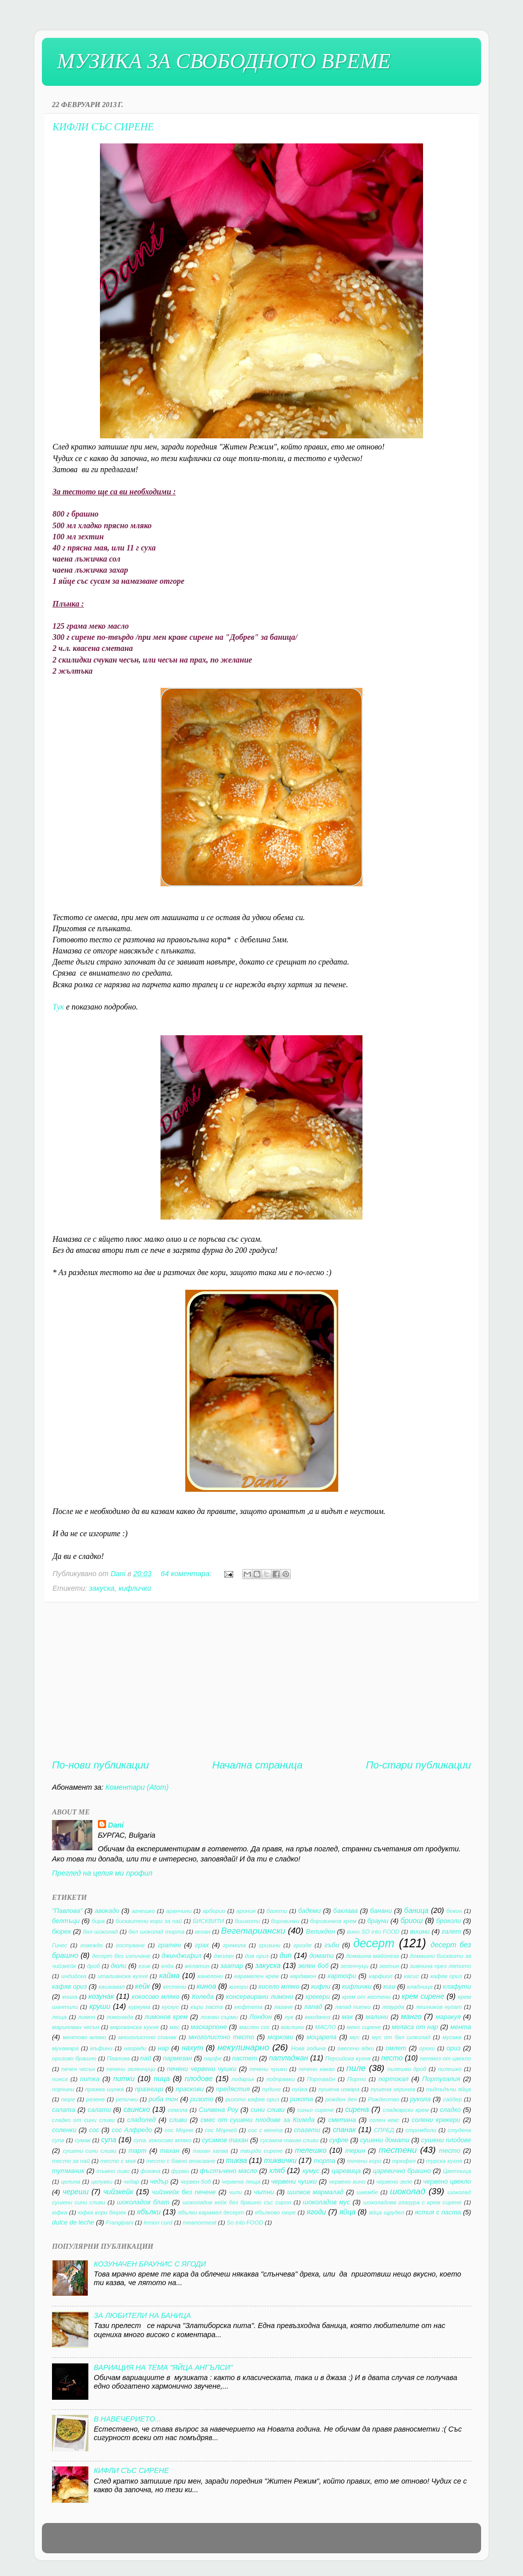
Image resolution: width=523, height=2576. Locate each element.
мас (175, 2027)
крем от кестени (366, 1997)
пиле (356, 2068)
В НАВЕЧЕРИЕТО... (127, 2419)
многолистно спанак (147, 2037)
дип (286, 1955)
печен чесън (77, 2069)
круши (99, 2006)
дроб (93, 1966)
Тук (58, 1006)
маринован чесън (75, 2027)
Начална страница (257, 1765)
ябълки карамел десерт (211, 2212)
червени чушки (294, 2181)
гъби (332, 1945)
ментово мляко (84, 2037)
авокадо (107, 1910)
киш (389, 1986)
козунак (101, 1996)
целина (70, 2182)
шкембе (367, 2192)
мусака (451, 2037)
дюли (118, 1965)
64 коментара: (187, 1574)
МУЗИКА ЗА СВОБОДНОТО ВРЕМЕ (224, 61)
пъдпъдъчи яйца (448, 2089)
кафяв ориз (445, 1976)
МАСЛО (325, 2027)
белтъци (66, 1921)
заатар (231, 1965)
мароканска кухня (134, 2027)
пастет (244, 2058)
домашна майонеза (372, 1956)
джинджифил (181, 1955)
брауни (377, 1921)
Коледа (203, 1996)
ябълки (149, 2212)
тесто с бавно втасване (180, 2161)
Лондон (260, 2017)
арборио (213, 1911)
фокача (150, 2171)
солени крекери (436, 2120)
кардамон (303, 1976)
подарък (243, 2079)
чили (235, 2192)
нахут (192, 2048)
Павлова (118, 2058)
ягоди (316, 2212)
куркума (139, 2007)
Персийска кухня (348, 2058)
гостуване (130, 1945)
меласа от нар (415, 2027)
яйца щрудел (386, 2212)
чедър (159, 2181)
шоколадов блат (143, 2202)
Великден (320, 1931)
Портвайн (321, 2079)
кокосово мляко (156, 1996)
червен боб (195, 2182)
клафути (457, 1986)
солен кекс (384, 2120)
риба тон (163, 2099)
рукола (420, 2099)
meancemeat (200, 2222)
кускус (170, 2007)
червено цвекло (447, 2181)
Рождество (383, 2099)
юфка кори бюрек (102, 2212)
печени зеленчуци (131, 2069)
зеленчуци (355, 1966)
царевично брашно (402, 2171)
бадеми (309, 1910)
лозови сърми (219, 2017)
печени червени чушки (202, 2069)
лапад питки (353, 2007)
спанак (344, 2130)
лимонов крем (166, 2017)
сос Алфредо (132, 2130)
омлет (396, 2048)
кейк (142, 1986)
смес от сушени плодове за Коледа (257, 2120)
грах (201, 1945)
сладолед (141, 2120)
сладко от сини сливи (83, 2120)
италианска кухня (122, 1976)
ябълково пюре (275, 2212)
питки (124, 2079)
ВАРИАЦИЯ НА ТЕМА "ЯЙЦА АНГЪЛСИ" (163, 2367)
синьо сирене (315, 2110)
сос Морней (221, 2130)
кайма (169, 1976)
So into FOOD (245, 2222)
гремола (234, 1945)
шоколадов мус (326, 2202)
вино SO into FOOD (373, 1932)
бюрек (61, 1931)
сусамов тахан (225, 2140)
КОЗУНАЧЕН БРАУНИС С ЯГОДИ (150, 2264)
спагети (307, 2130)
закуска (102, 1588)
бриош (411, 1920)
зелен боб (313, 1965)
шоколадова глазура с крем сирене (412, 2202)
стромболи (420, 2130)
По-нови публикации (100, 1765)
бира (98, 1921)
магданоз (318, 2017)
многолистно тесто (221, 2037)
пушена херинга (393, 2089)
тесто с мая (118, 2161)
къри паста (206, 2007)
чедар (131, 2182)
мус (354, 2037)
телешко (310, 2150)
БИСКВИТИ (208, 1921)
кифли (320, 1986)
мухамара (65, 2048)
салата (63, 2109)
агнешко (143, 1911)
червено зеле (394, 2182)
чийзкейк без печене (184, 2192)
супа (108, 2140)
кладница (420, 1987)
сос (94, 2130)
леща (59, 2017)
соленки (64, 2130)
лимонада (120, 2017)
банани (381, 1910)
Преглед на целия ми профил (102, 1873)
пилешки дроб (406, 2069)
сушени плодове (446, 2140)
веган (202, 1932)
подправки (281, 2079)
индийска (73, 1976)
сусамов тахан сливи (289, 2140)
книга (69, 1997)
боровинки (285, 1921)
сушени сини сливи (89, 2151)
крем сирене (423, 1996)
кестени (174, 1987)
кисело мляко (278, 1986)
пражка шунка (104, 2089)
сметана (342, 2120)
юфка (59, 2212)
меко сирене (364, 2027)
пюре (68, 2099)
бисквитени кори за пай (149, 1921)
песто (392, 2058)
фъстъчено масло (228, 2171)
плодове (199, 2079)
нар (163, 2048)
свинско (137, 2109)
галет (451, 1931)
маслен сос (254, 2027)
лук (289, 2017)
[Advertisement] (261, 1680)
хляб (277, 2170)
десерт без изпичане (121, 1956)
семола (177, 2110)
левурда (393, 2007)
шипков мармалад (315, 2192)
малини (376, 2017)
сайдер (452, 2099)
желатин (197, 1966)
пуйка (299, 2089)
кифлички (135, 1588)
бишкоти (247, 1921)
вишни (420, 1931)
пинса (60, 2079)
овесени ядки (355, 2048)
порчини (63, 2089)
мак (347, 2017)
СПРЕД (384, 2130)
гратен (169, 1945)
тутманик (68, 2171)
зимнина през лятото (440, 1966)
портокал (393, 2079)
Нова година (308, 2048)
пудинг (271, 2089)
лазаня (283, 2007)
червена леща (241, 2182)
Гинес (60, 1945)
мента (460, 2027)
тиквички (280, 2160)
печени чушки (268, 2069)
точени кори (364, 2161)
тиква (236, 2160)
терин (355, 2150)
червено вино (347, 2182)
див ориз (257, 1956)
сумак (82, 2140)
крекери (317, 1996)
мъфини (101, 2048)
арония (245, 1911)
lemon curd (158, 2222)
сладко (450, 2109)
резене (95, 2099)
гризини (269, 1945)
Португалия (441, 2079)
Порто (356, 2079)
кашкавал (111, 1987)
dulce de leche (73, 2222)
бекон (454, 1911)
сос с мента (265, 2130)
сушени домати (384, 2140)
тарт (137, 2150)
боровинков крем (333, 1921)
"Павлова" (67, 1910)
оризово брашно (74, 2058)
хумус (311, 2171)
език (144, 1966)
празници (149, 2089)
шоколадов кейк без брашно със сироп (236, 2202)
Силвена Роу (218, 2109)
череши (75, 2192)
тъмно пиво (113, 2171)
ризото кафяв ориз (252, 2099)
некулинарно (244, 2047)
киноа (207, 1986)
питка (90, 2079)
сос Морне (179, 2130)
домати (321, 1955)
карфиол (381, 1976)
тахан (170, 2150)
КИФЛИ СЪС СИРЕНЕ (103, 126)
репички (126, 2099)
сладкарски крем (406, 2110)
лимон (86, 2017)
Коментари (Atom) (137, 1787)
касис (411, 1976)
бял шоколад (100, 1932)
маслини (292, 2027)
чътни (264, 2192)
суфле (338, 2140)
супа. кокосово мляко (162, 2140)
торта (324, 2160)
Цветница (457, 2171)
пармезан (177, 2058)
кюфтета (248, 2007)
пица (161, 2079)
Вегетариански (253, 1931)
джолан (224, 1956)
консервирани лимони (259, 1996)
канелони (210, 1976)
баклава (345, 1910)
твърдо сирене (261, 2151)
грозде (302, 1945)
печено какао (317, 2069)
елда (167, 1966)
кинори (238, 1987)
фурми (180, 2171)
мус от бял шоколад (401, 2037)
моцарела (321, 2037)
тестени (398, 2150)
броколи (448, 1921)
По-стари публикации (418, 1765)
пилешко (449, 2069)
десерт (374, 1943)
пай (145, 2058)
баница (416, 1910)
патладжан (288, 2058)
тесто (449, 2150)
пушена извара (339, 2089)
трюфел (403, 2161)
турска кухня (444, 2161)
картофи (342, 1976)
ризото (201, 2099)
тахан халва (210, 2151)
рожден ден (341, 2099)
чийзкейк (118, 2192)
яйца (347, 2212)
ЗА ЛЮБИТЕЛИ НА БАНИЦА (142, 2315)
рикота (301, 2099)
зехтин (389, 1966)
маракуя (448, 2017)
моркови (280, 2037)
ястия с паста (438, 2212)
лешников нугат (438, 2007)
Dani (116, 1825)
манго (411, 2016)
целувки (102, 2182)
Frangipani (119, 2222)
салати (99, 2109)
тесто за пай (71, 2161)
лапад (313, 2006)
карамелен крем (256, 1976)
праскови (189, 2089)
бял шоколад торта (156, 1932)
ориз (454, 2048)
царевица (346, 2171)
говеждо (91, 1945)
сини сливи (268, 2109)
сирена (357, 2109)
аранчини (179, 1911)
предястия (233, 2089)
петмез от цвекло (445, 2058)
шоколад (407, 2191)
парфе (213, 2058)
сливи (178, 2120)
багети (277, 1911)
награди (135, 2048)
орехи (427, 2048)
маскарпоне (209, 2027)
